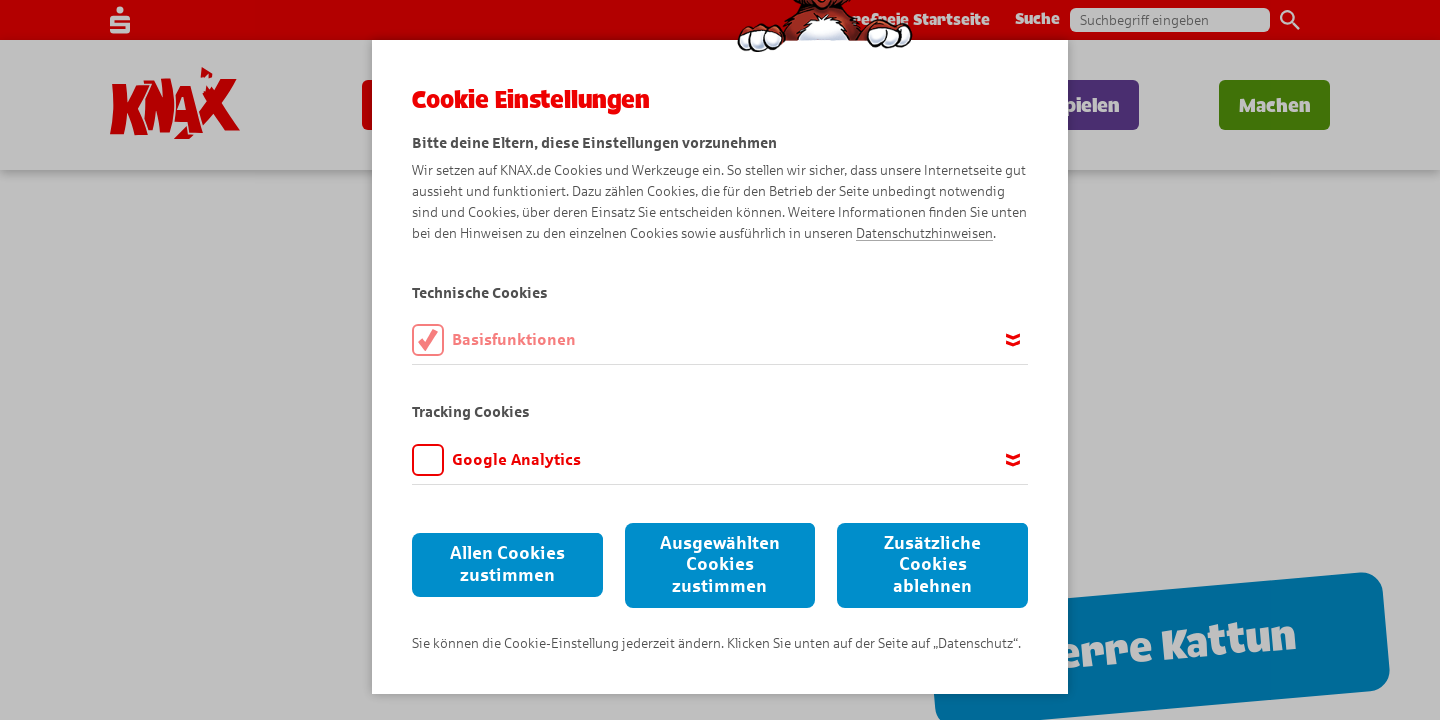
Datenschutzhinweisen (924, 233)
